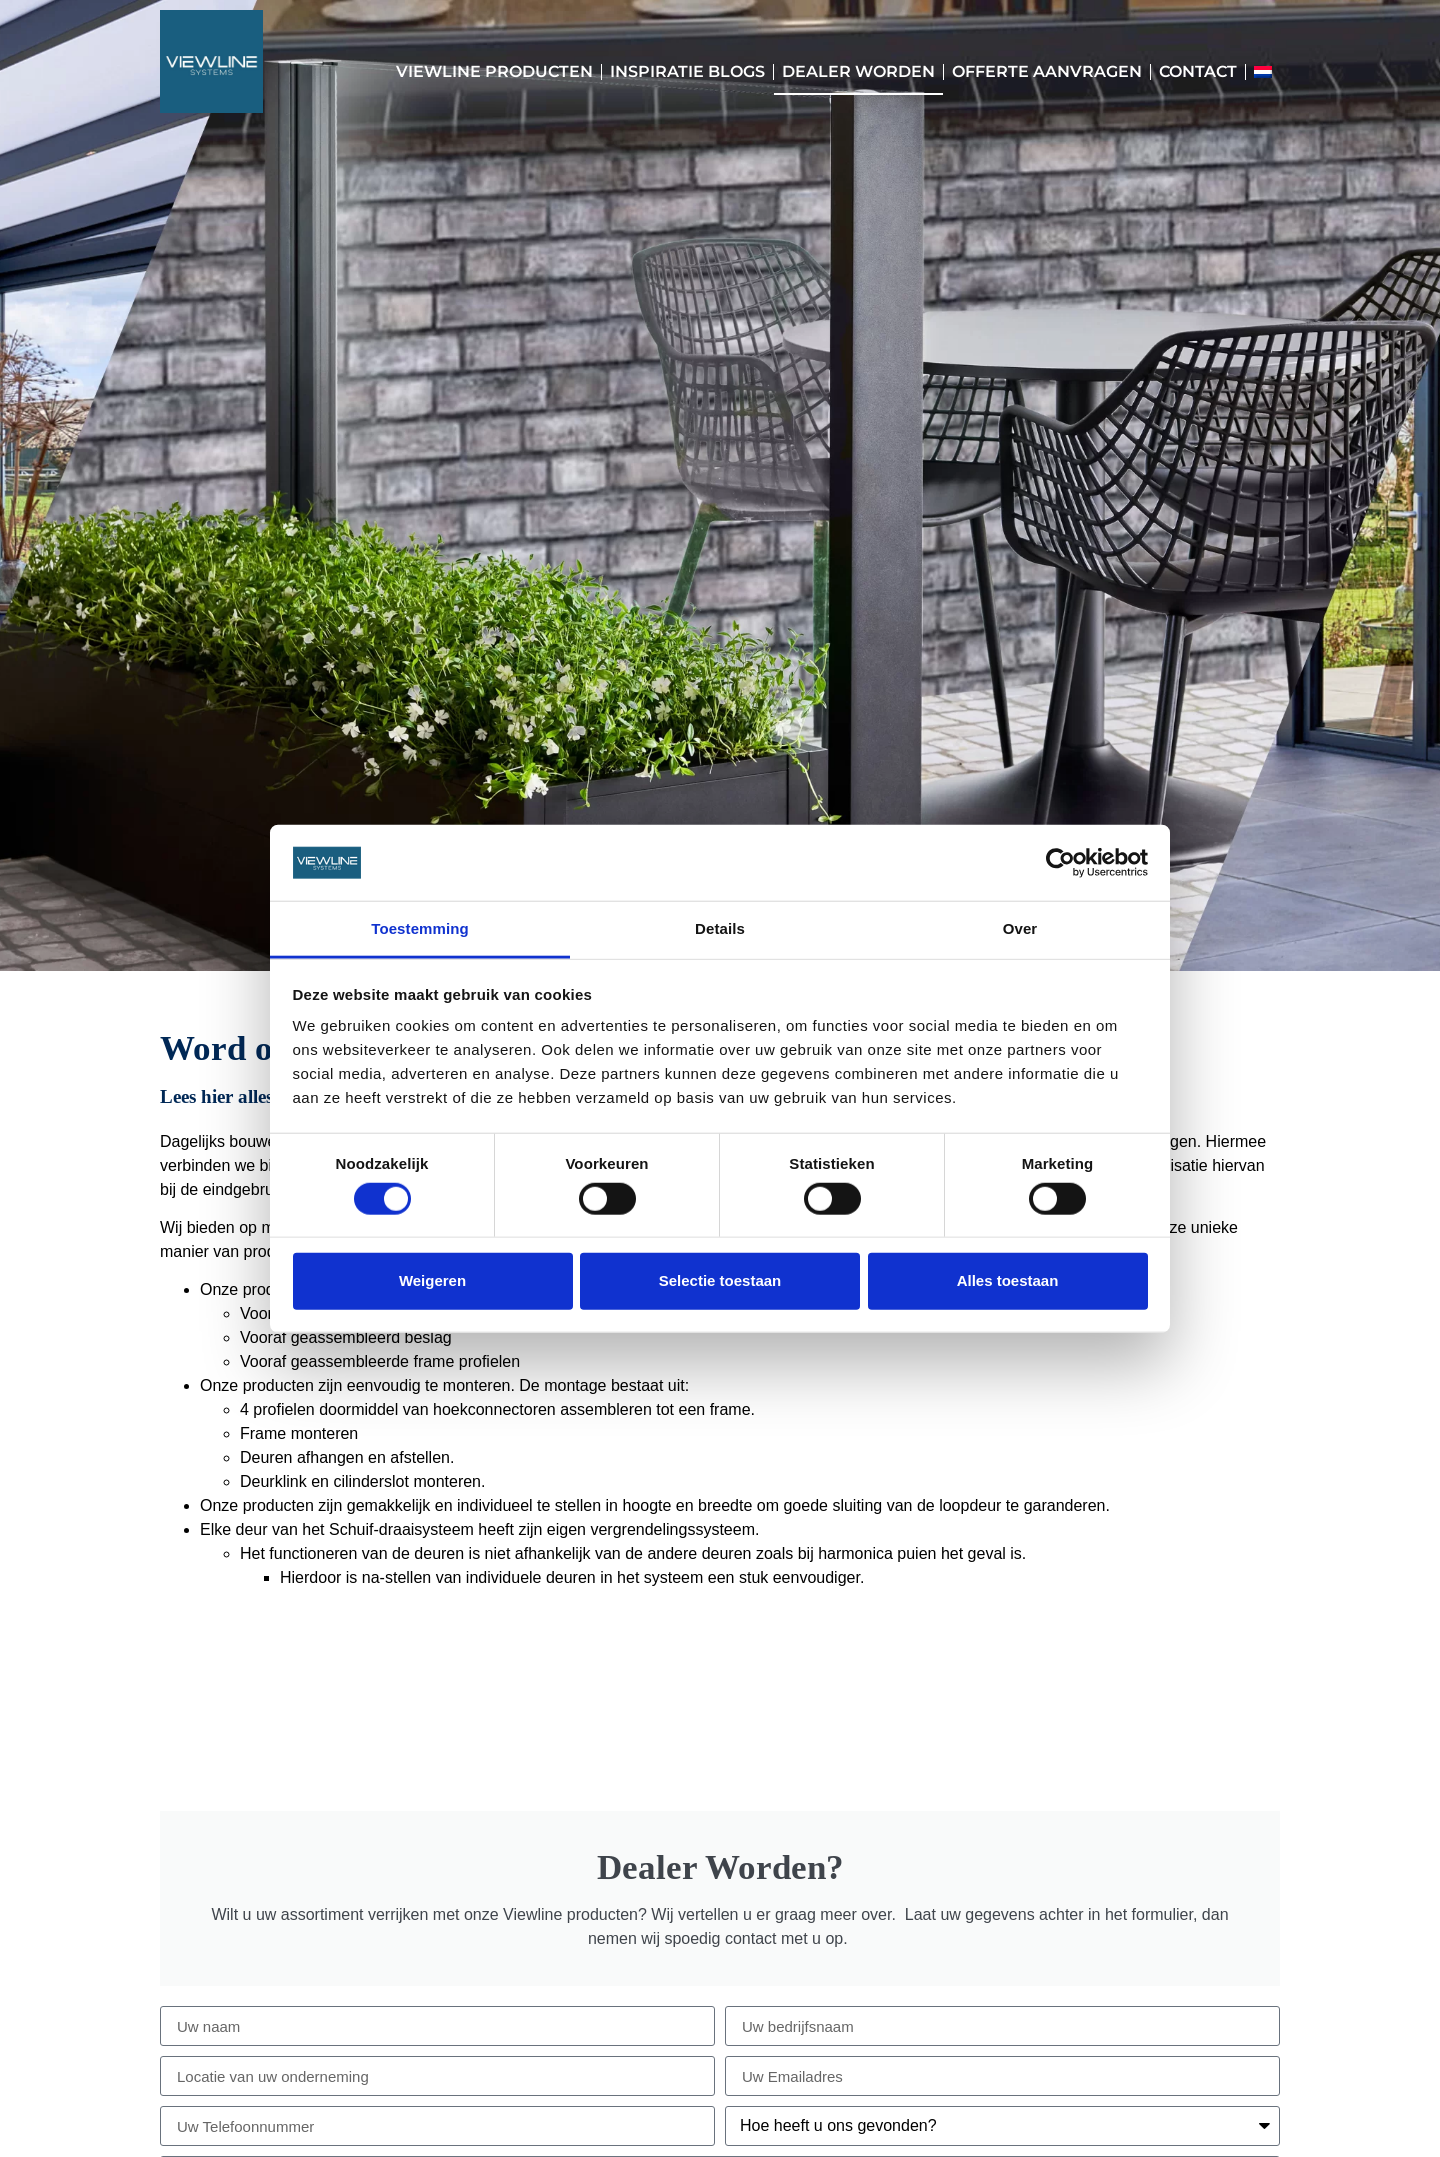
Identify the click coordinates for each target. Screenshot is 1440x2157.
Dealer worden (858, 71)
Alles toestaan (1008, 1280)
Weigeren (432, 1280)
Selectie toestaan (720, 1280)
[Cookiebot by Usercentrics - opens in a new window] (1060, 863)
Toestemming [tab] (420, 928)
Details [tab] (720, 928)
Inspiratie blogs (687, 71)
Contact (1198, 71)
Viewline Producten (494, 71)
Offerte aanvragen (1047, 71)
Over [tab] (1020, 928)
